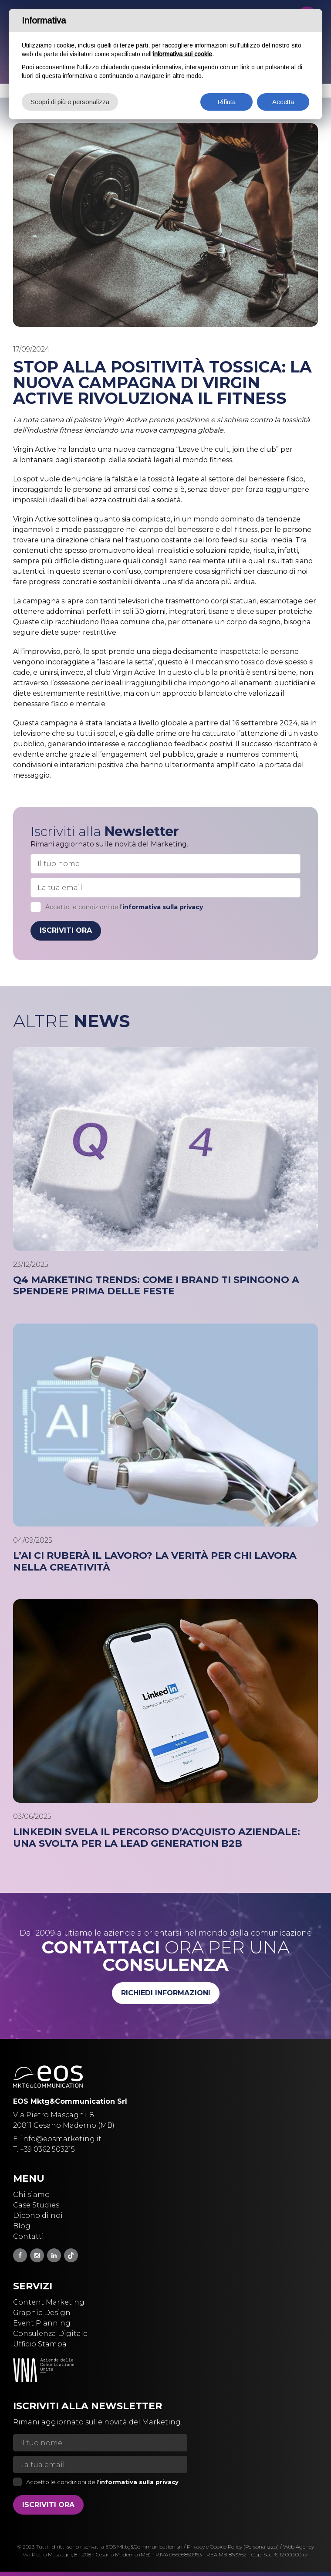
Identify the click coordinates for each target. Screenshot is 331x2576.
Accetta (283, 101)
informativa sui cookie (182, 54)
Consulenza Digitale (50, 2333)
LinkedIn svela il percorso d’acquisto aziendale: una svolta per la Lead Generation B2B (156, 1837)
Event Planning (42, 2323)
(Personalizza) (261, 2546)
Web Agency (298, 2546)
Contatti (28, 2236)
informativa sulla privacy (162, 907)
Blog (21, 2226)
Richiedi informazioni (165, 1993)
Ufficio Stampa (40, 2344)
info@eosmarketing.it (61, 2139)
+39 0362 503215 (47, 2149)
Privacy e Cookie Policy (214, 2546)
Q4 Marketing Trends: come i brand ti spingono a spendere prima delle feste (156, 1285)
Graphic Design (42, 2313)
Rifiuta (226, 101)
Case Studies (36, 2205)
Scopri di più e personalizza (69, 101)
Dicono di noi (38, 2215)
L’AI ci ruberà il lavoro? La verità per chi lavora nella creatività (155, 1561)
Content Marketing (48, 2302)
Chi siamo (31, 2194)
